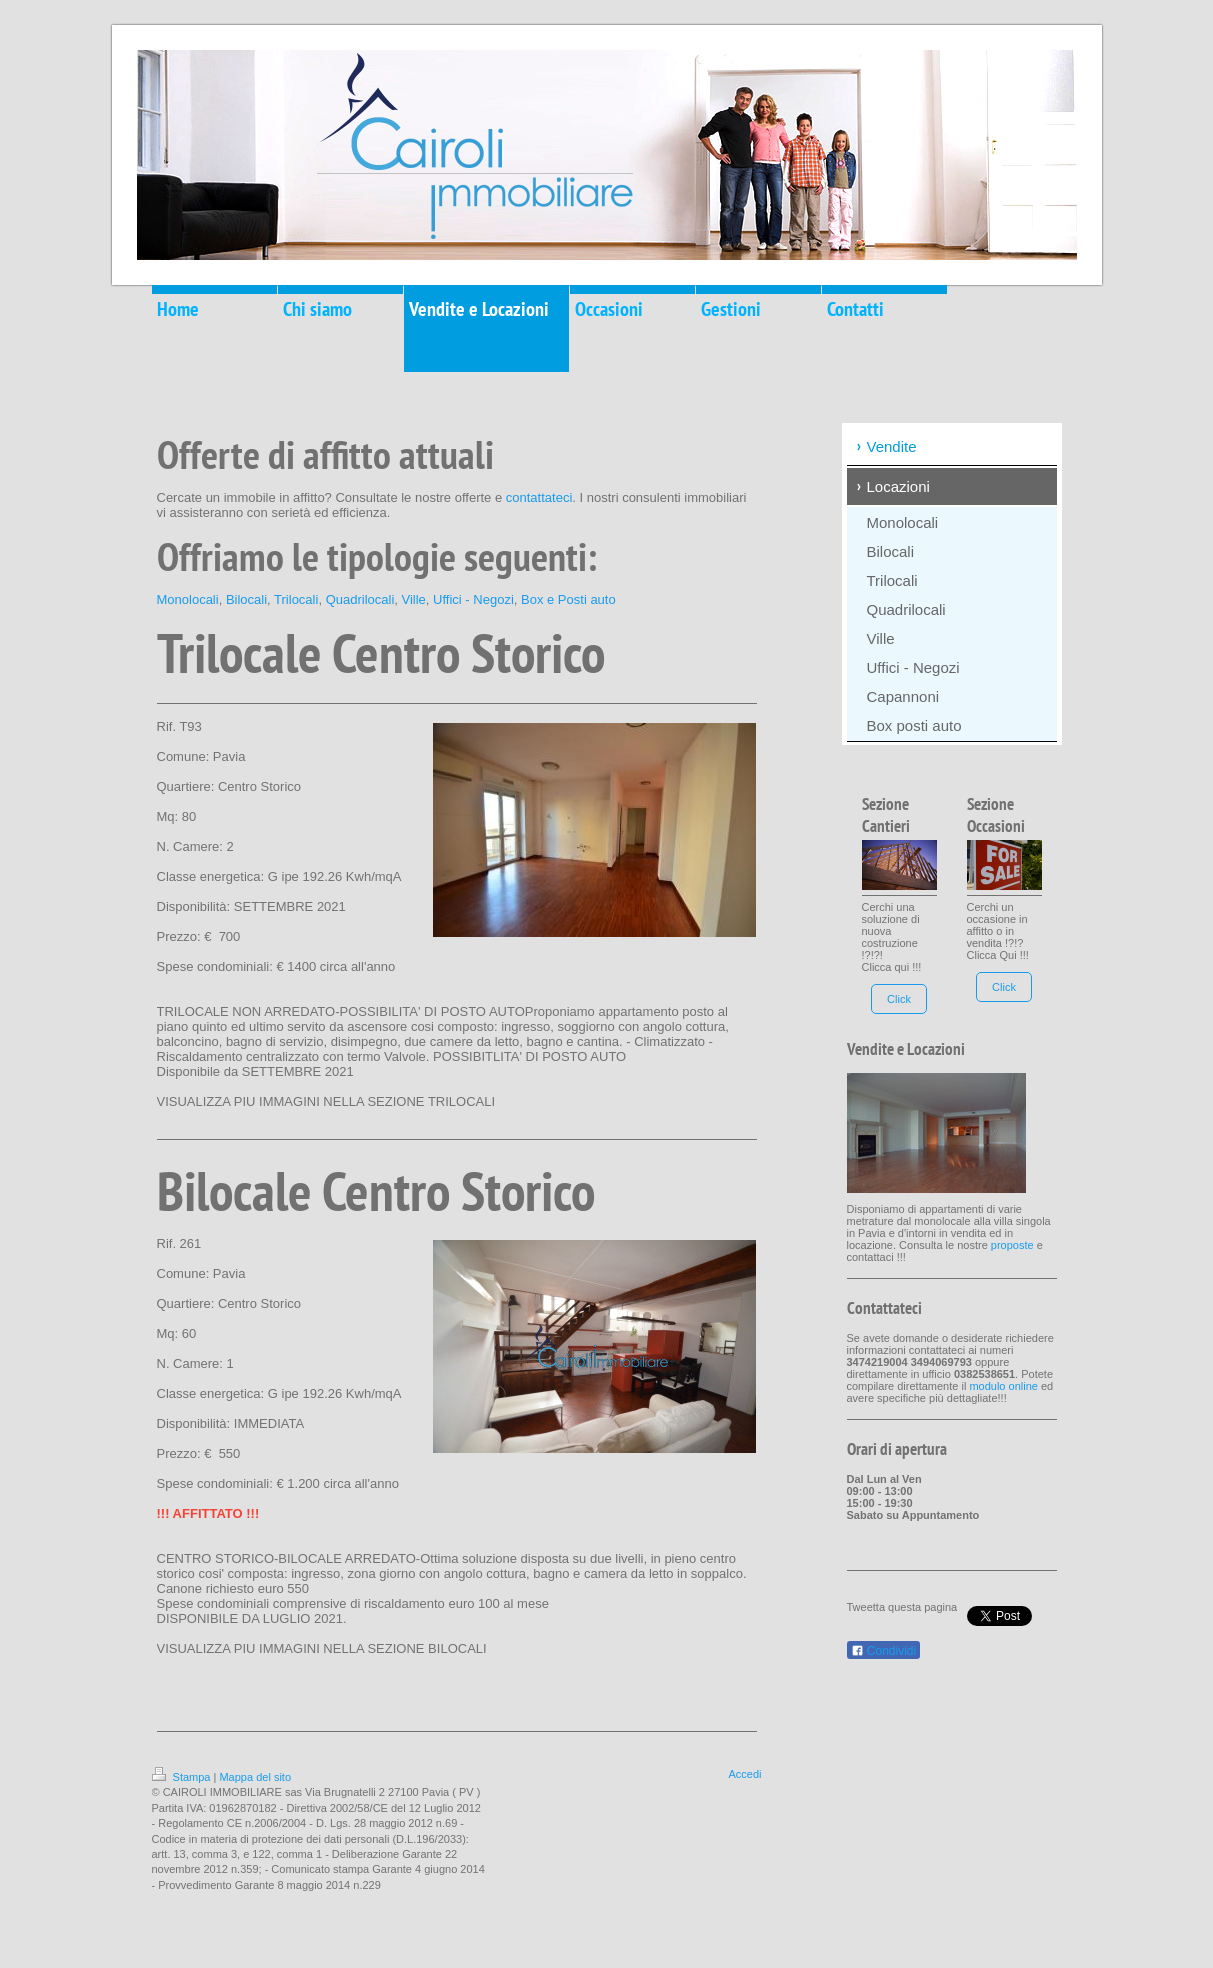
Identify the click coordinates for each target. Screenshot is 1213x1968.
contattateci (539, 497)
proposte (1012, 1245)
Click (899, 999)
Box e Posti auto (568, 599)
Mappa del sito (255, 1777)
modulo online (1003, 1386)
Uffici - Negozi (473, 599)
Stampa (183, 1777)
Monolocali (188, 599)
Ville (414, 599)
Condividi (884, 1651)
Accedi (744, 1774)
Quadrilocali (360, 599)
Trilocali (296, 599)
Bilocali (246, 599)
